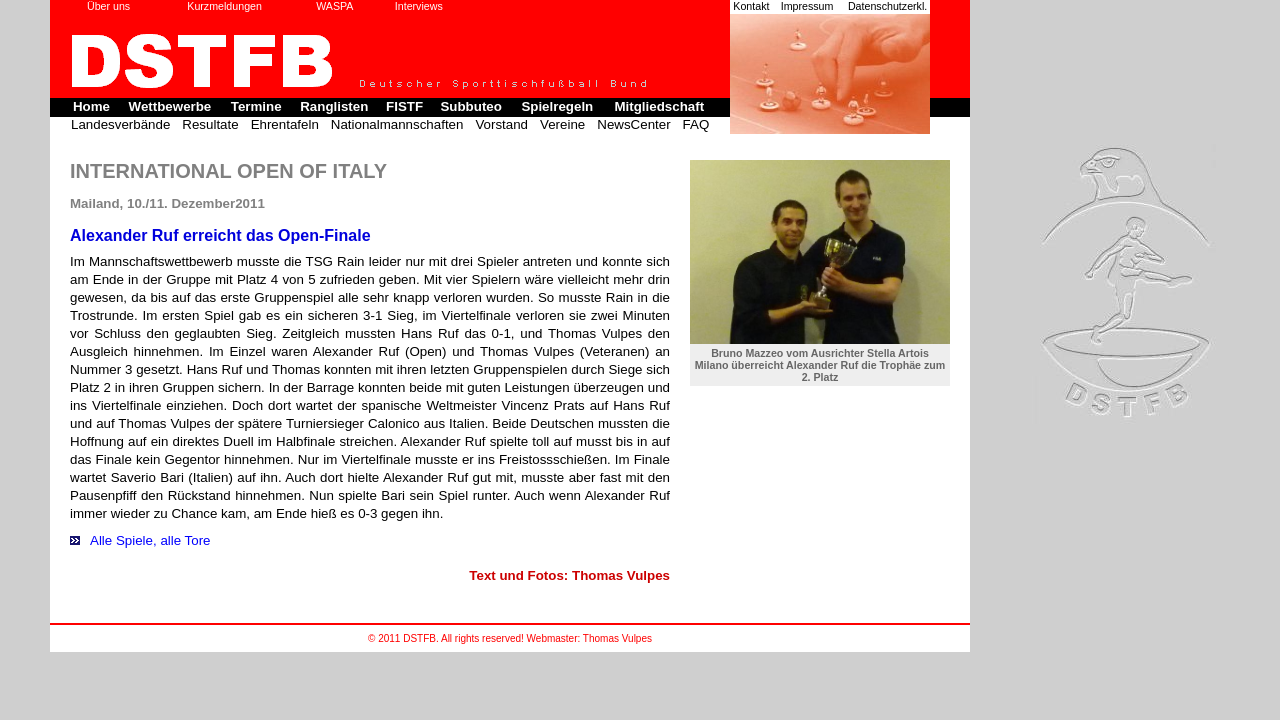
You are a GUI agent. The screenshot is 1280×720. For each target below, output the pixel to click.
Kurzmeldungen (224, 6)
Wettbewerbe (170, 106)
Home (91, 106)
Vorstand (501, 124)
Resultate (210, 124)
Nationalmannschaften (397, 124)
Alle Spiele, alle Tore (150, 540)
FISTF (404, 106)
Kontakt (751, 6)
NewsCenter (633, 124)
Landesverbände (120, 124)
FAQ (696, 124)
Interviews (419, 6)
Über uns (108, 6)
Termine (256, 106)
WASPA (334, 6)
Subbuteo (470, 106)
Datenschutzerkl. (887, 6)
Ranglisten (334, 106)
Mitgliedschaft (659, 106)
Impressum (807, 6)
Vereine (562, 124)
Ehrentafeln (285, 124)
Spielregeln (557, 106)
